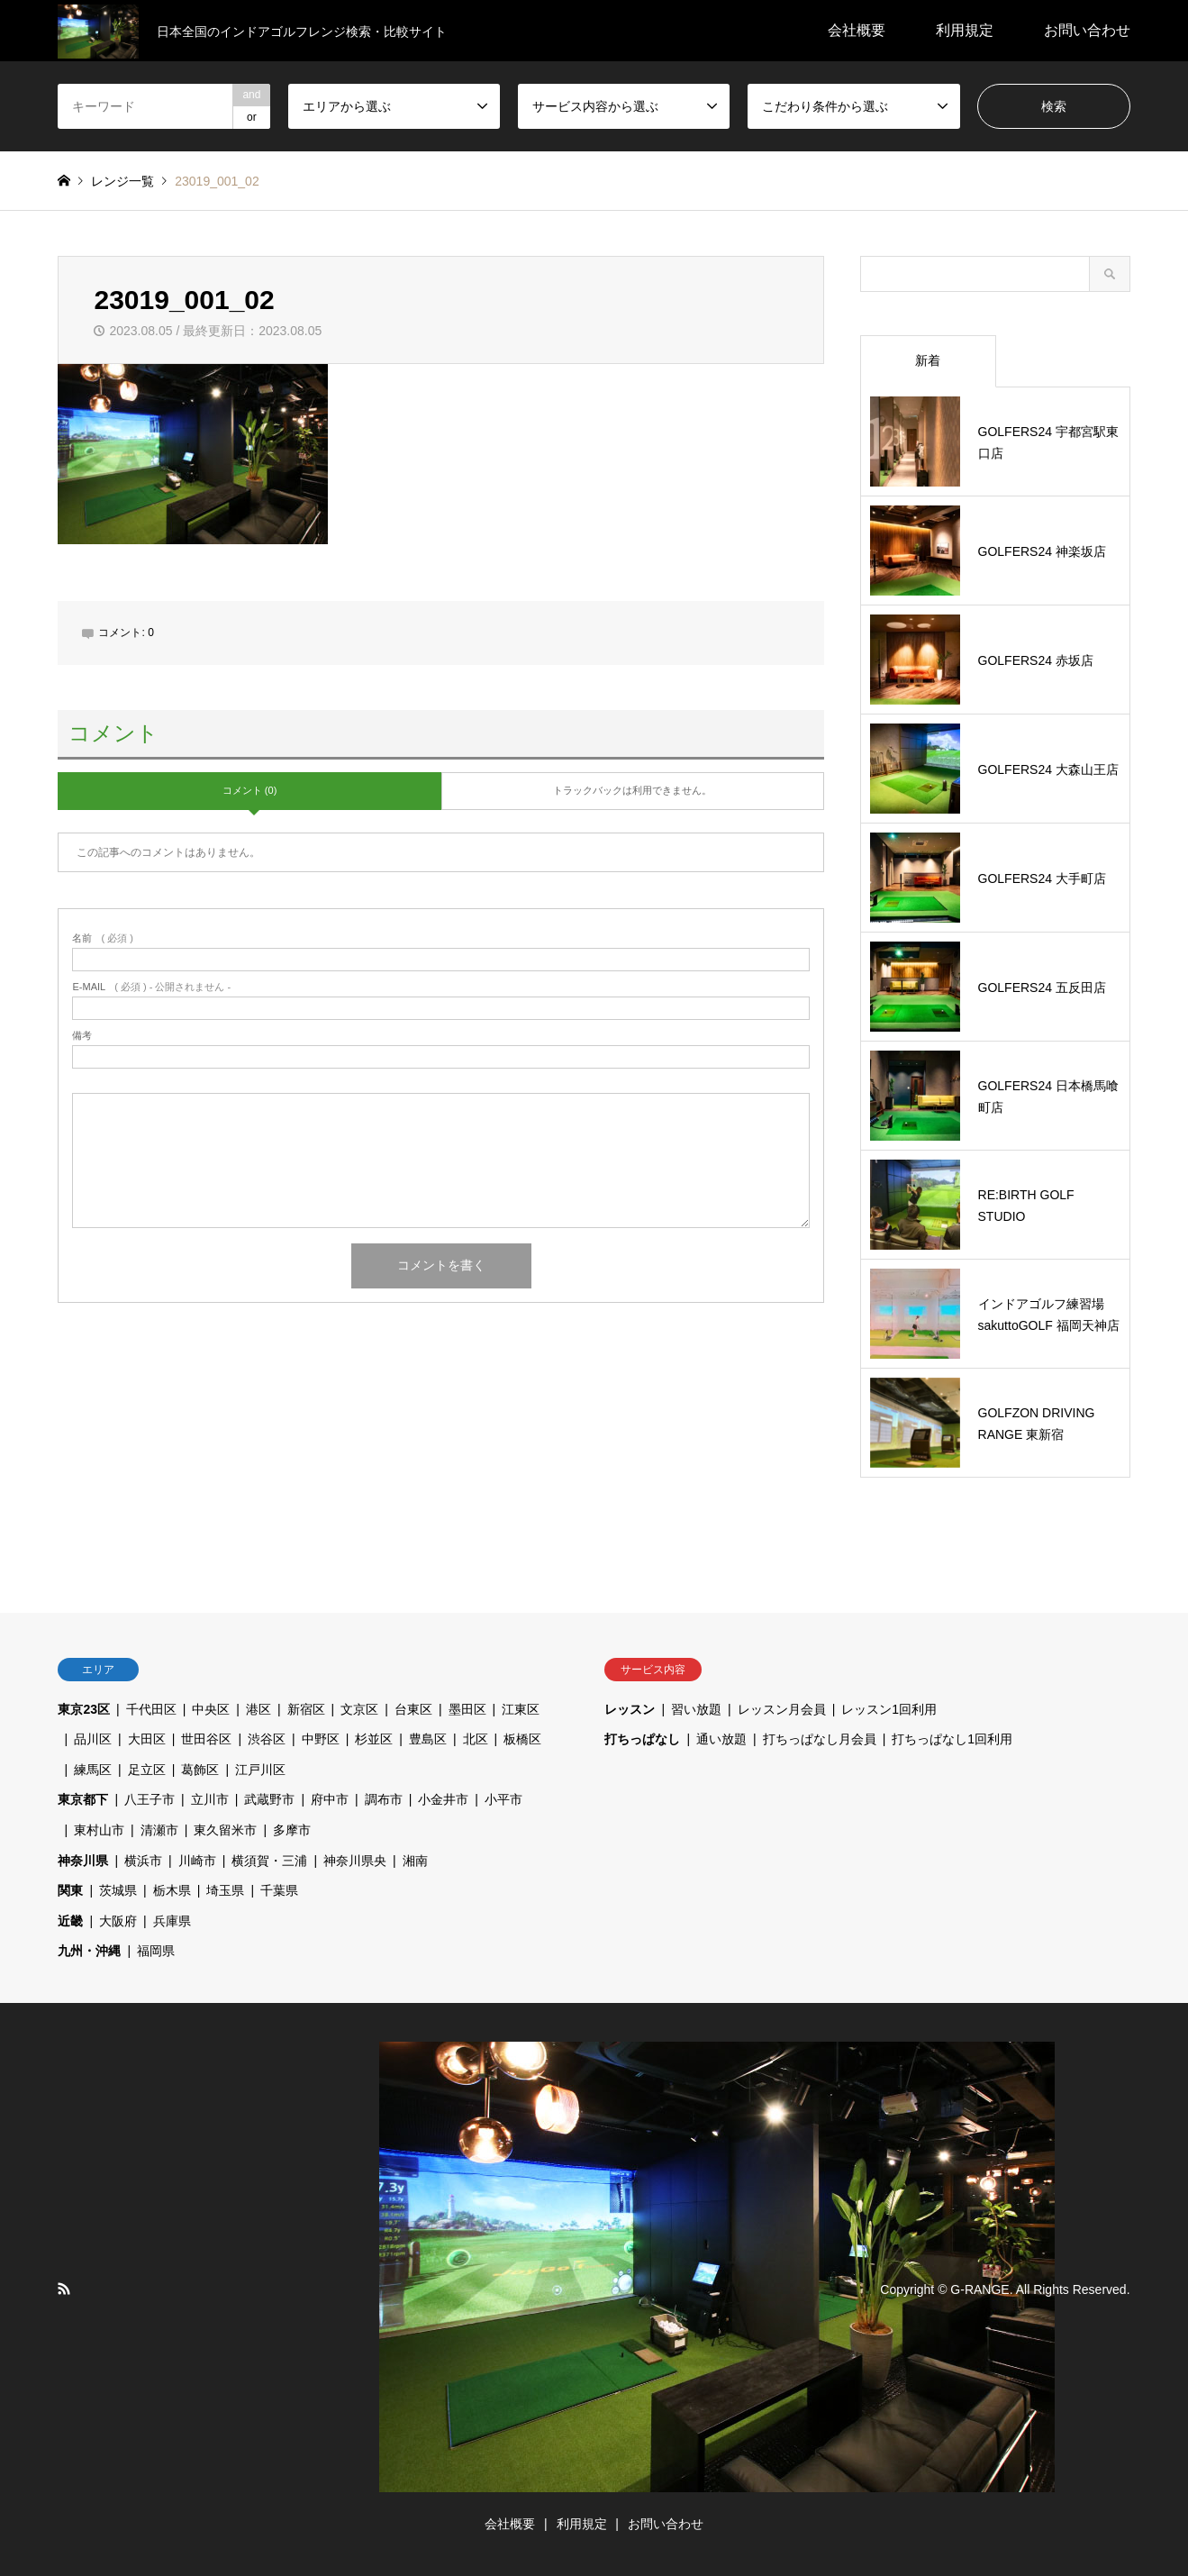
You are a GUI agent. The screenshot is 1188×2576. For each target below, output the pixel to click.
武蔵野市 (269, 1799)
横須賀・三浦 (269, 1860)
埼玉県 (225, 1890)
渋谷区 (267, 1739)
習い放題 (696, 1709)
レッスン (629, 1709)
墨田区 (467, 1709)
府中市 (330, 1799)
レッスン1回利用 (889, 1709)
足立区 (147, 1769)
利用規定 (964, 30)
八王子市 (149, 1799)
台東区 (413, 1709)
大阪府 (118, 1921)
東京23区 (84, 1709)
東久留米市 (225, 1830)
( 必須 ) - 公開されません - (151, 987)
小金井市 (443, 1799)
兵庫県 (172, 1921)
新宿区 (306, 1709)
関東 (70, 1890)
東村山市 (99, 1830)
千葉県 (279, 1890)
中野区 (321, 1739)
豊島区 (428, 1739)
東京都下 (83, 1799)
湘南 (415, 1860)
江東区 (521, 1709)
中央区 (211, 1709)
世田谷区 (206, 1739)
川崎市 (197, 1860)
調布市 (384, 1799)
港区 (258, 1709)
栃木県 (172, 1890)
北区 (475, 1739)
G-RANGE (979, 2289)
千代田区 (151, 1709)
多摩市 (292, 1830)
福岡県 (156, 1950)
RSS (64, 2288)
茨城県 (118, 1890)
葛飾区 (200, 1769)
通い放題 (721, 1739)
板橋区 (522, 1739)
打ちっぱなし (642, 1739)
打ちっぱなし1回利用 (952, 1739)
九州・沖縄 (89, 1950)
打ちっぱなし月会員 (819, 1739)
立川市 (210, 1799)
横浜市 (143, 1860)
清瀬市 (159, 1830)
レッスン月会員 (782, 1709)
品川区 (93, 1739)
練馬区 (93, 1769)
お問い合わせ (1087, 30)
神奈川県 (83, 1860)
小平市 (503, 1799)
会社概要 (856, 30)
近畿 (70, 1921)
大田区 (147, 1739)
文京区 (359, 1709)
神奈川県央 (354, 1860)
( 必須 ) (102, 938)
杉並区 (374, 1739)
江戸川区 (260, 1769)
